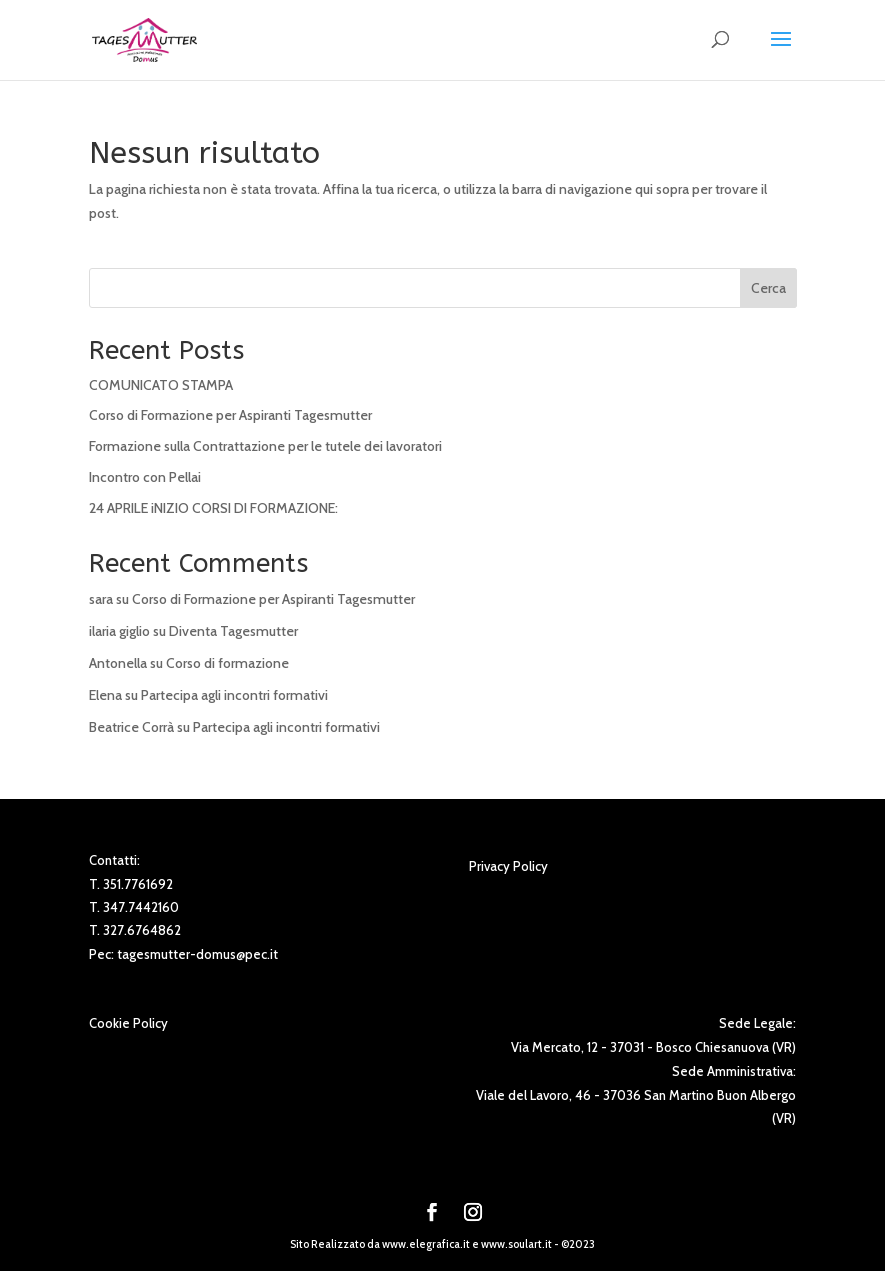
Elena (105, 695)
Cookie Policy (128, 1023)
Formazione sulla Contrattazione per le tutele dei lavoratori (265, 446)
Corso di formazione (227, 663)
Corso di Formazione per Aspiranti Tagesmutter (230, 415)
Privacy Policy (508, 866)
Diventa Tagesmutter (233, 631)
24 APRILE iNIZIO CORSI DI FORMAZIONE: (213, 508)
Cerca (768, 288)
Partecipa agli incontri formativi (234, 695)
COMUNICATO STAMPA (161, 385)
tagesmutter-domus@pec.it (197, 954)
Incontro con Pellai (145, 477)
